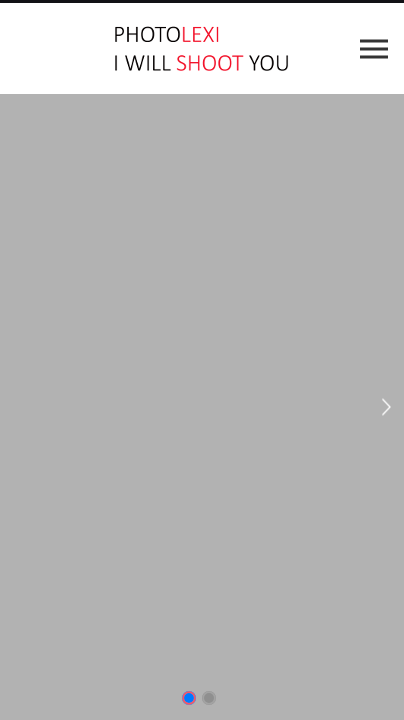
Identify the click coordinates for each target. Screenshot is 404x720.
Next (387, 407)
